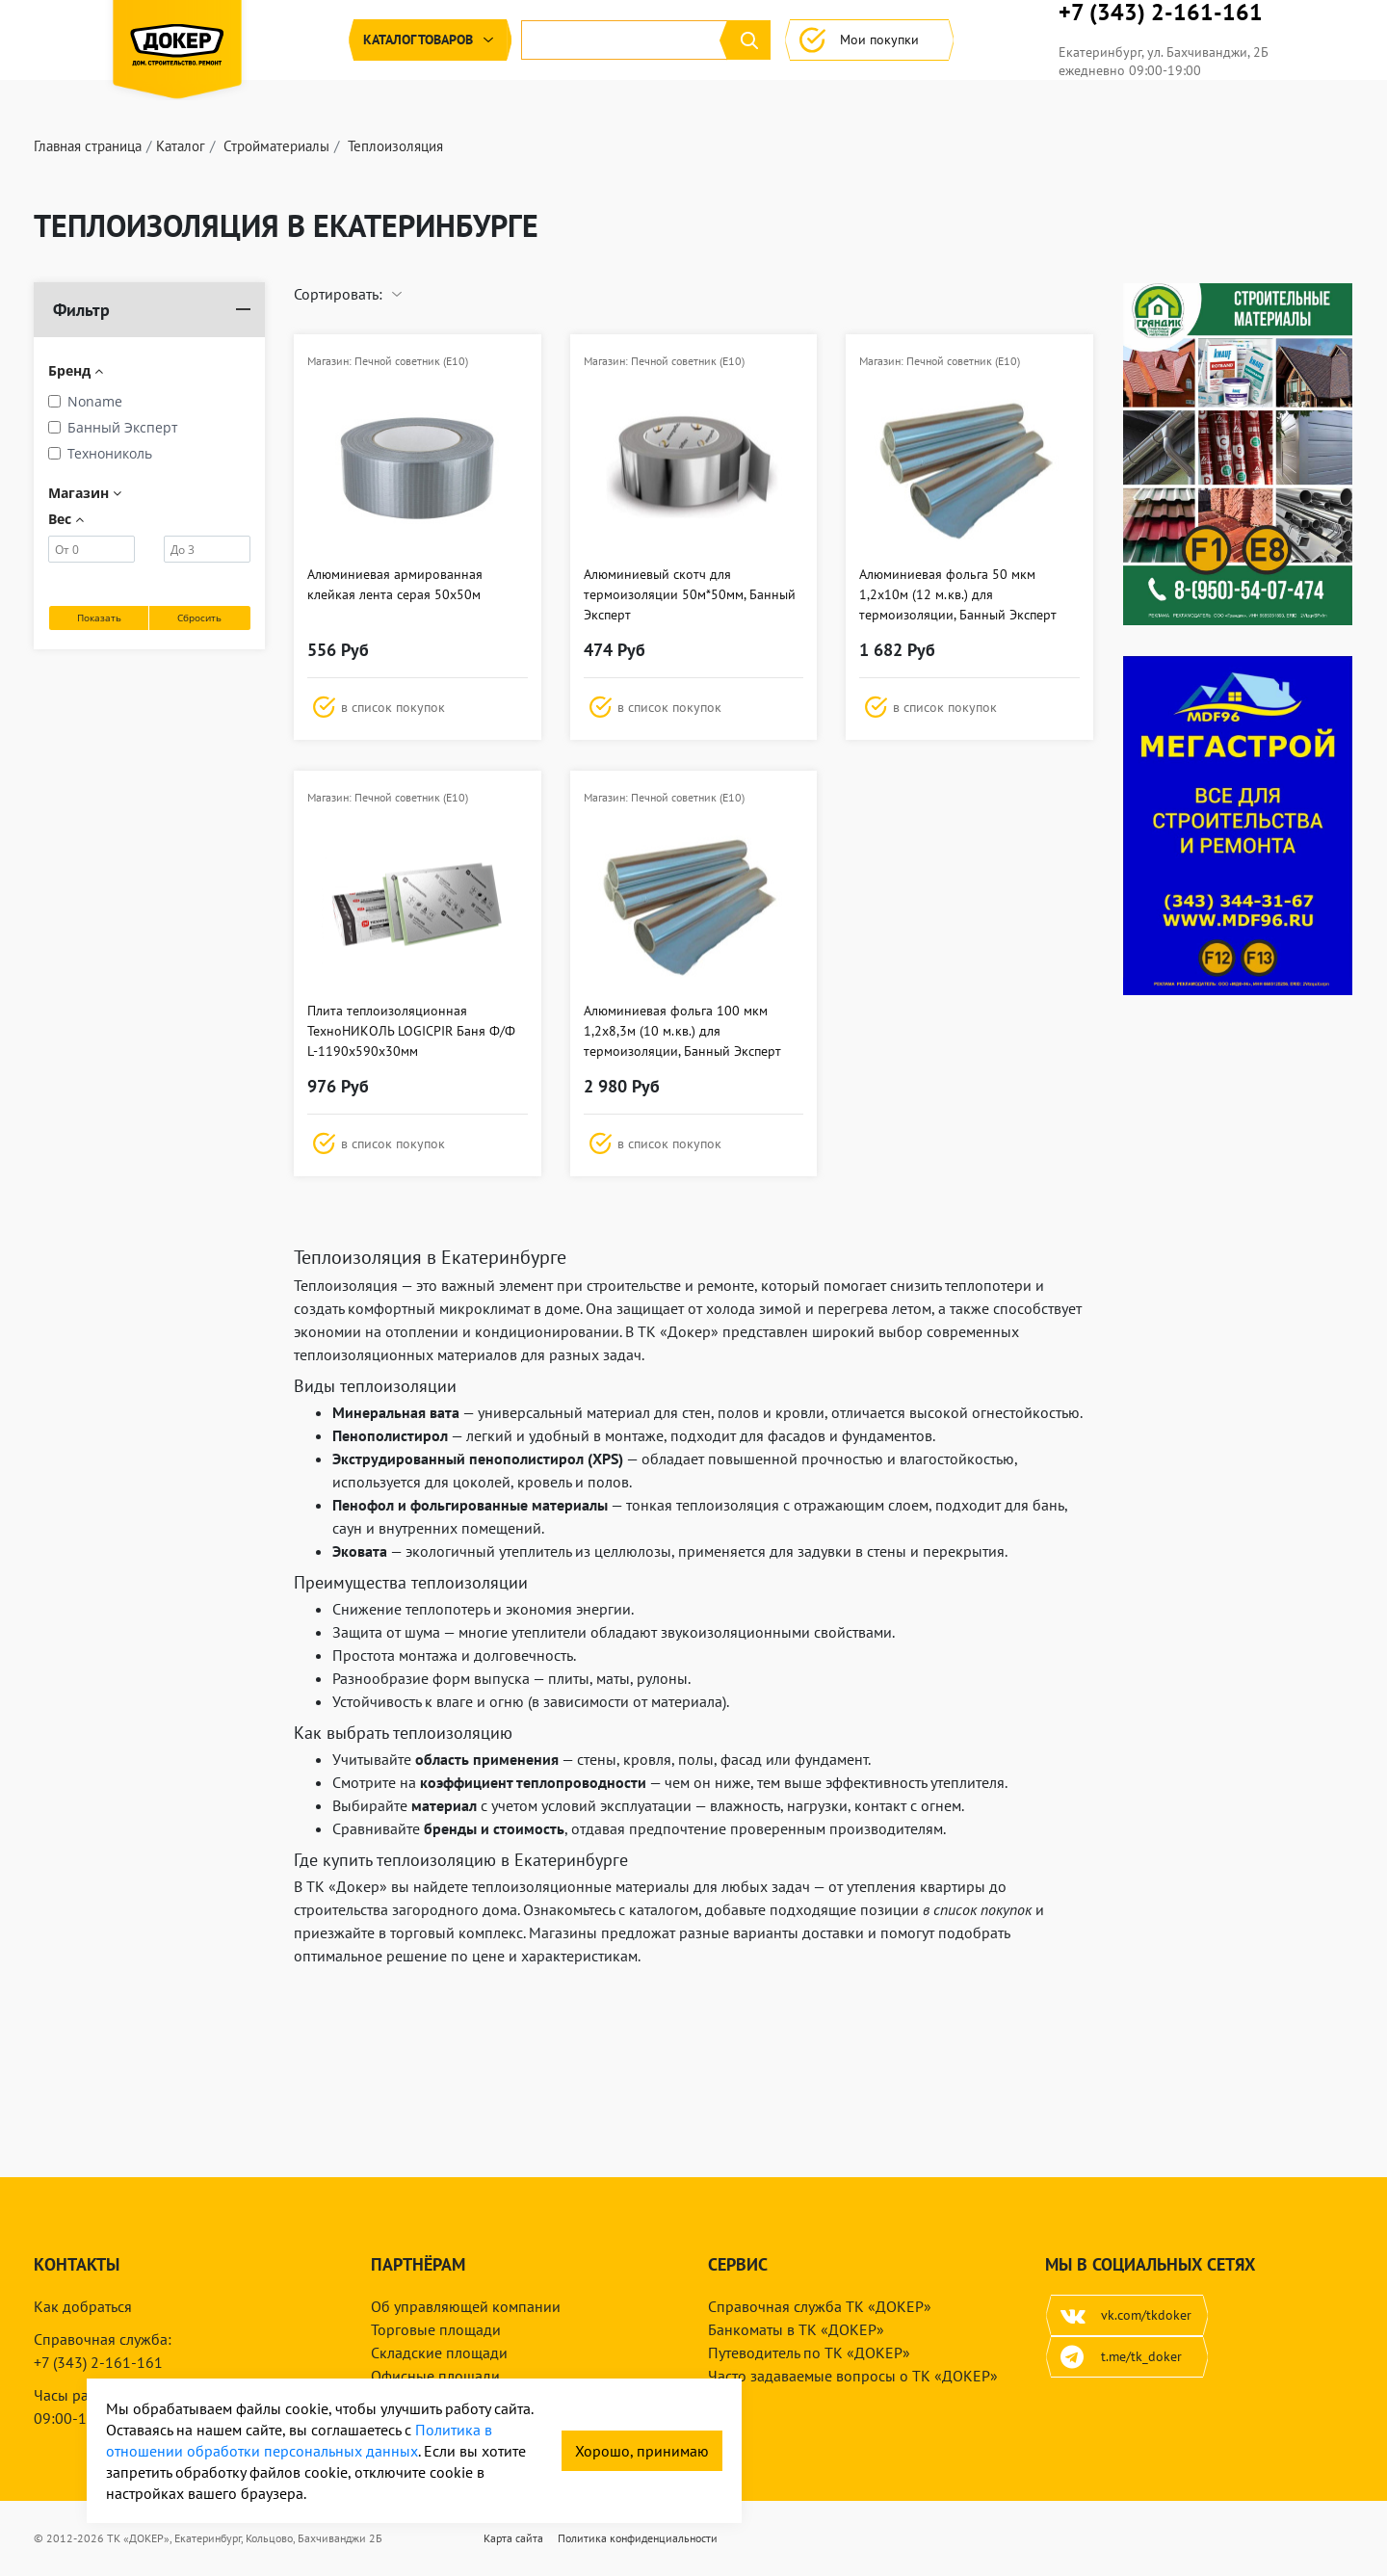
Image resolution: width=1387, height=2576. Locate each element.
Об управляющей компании (466, 2306)
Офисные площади (435, 2375)
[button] (417, 758)
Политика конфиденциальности (638, 2538)
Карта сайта (513, 2538)
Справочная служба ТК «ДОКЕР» (819, 2306)
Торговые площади (436, 2329)
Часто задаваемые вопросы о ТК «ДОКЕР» (853, 2375)
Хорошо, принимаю (642, 2450)
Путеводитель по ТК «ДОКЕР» (809, 2352)
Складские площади (439, 2352)
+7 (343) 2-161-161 (1234, 38)
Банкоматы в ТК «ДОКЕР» (796, 2329)
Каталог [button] (283, 91)
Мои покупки (1015, 91)
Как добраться (83, 2306)
